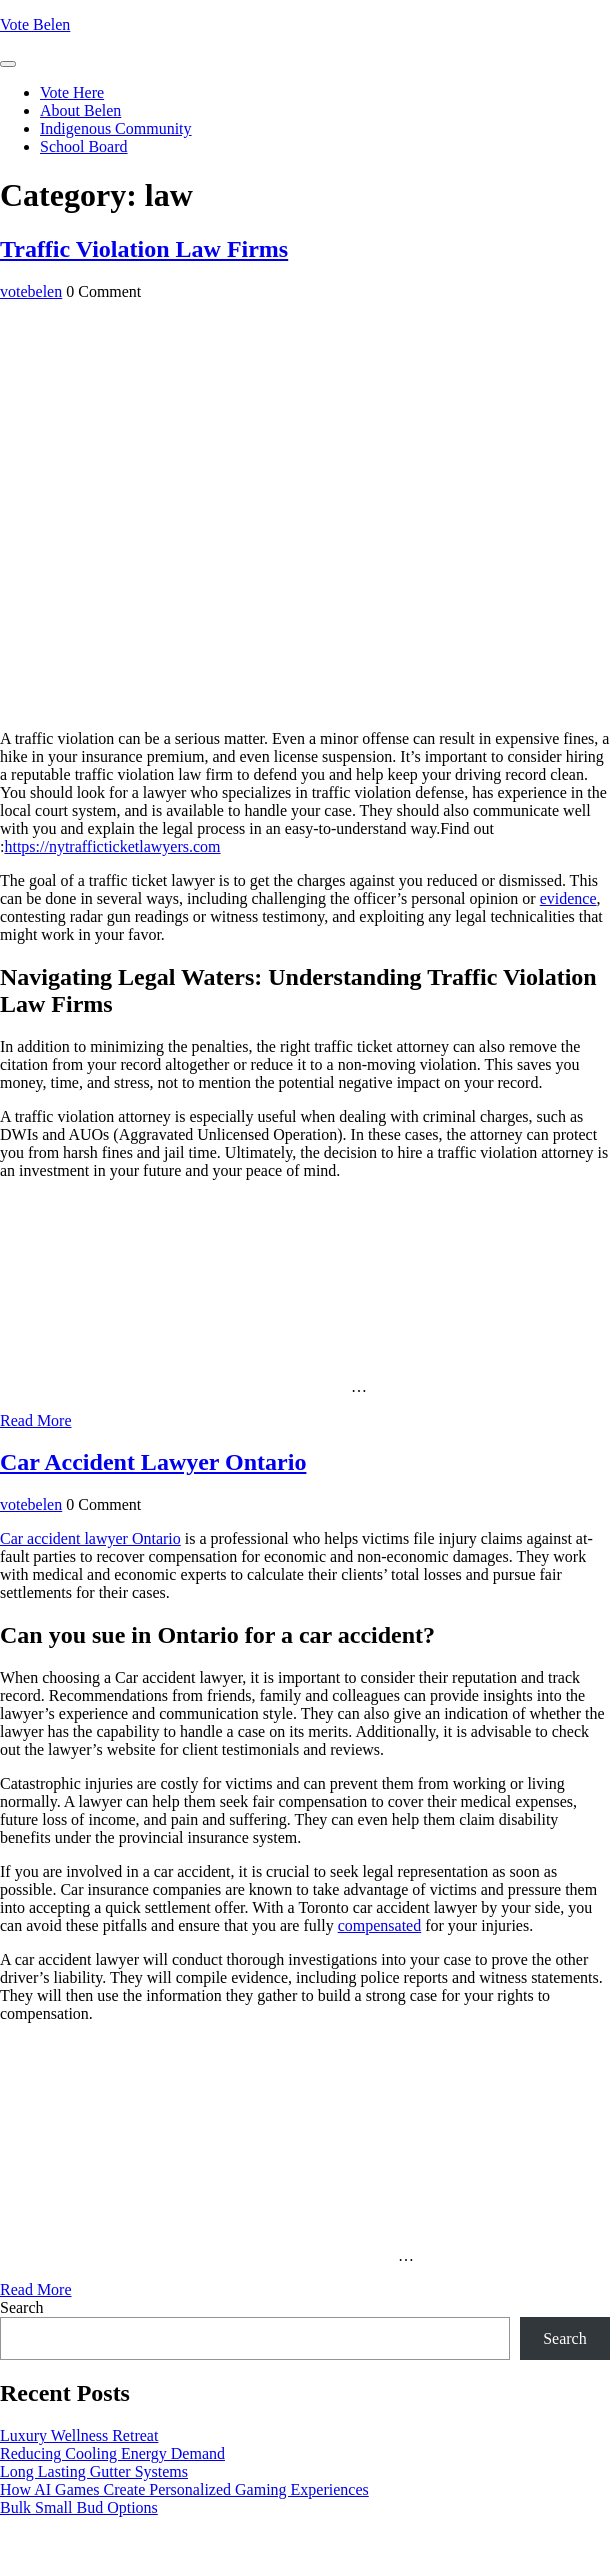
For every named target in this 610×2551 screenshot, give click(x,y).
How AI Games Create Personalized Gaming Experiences (184, 2489)
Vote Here (72, 92)
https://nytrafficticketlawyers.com (112, 846)
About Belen (80, 110)
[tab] (8, 64)
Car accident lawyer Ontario (90, 1538)
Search (22, 2307)
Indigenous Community (116, 128)
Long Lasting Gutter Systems (94, 2471)
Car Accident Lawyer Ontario (153, 1462)
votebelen (31, 291)
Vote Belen (35, 24)
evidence (568, 898)
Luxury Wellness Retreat (79, 2435)
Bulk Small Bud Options (79, 2507)
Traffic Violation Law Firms (144, 249)
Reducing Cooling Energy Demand (112, 2453)
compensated (380, 1925)
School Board (84, 146)
